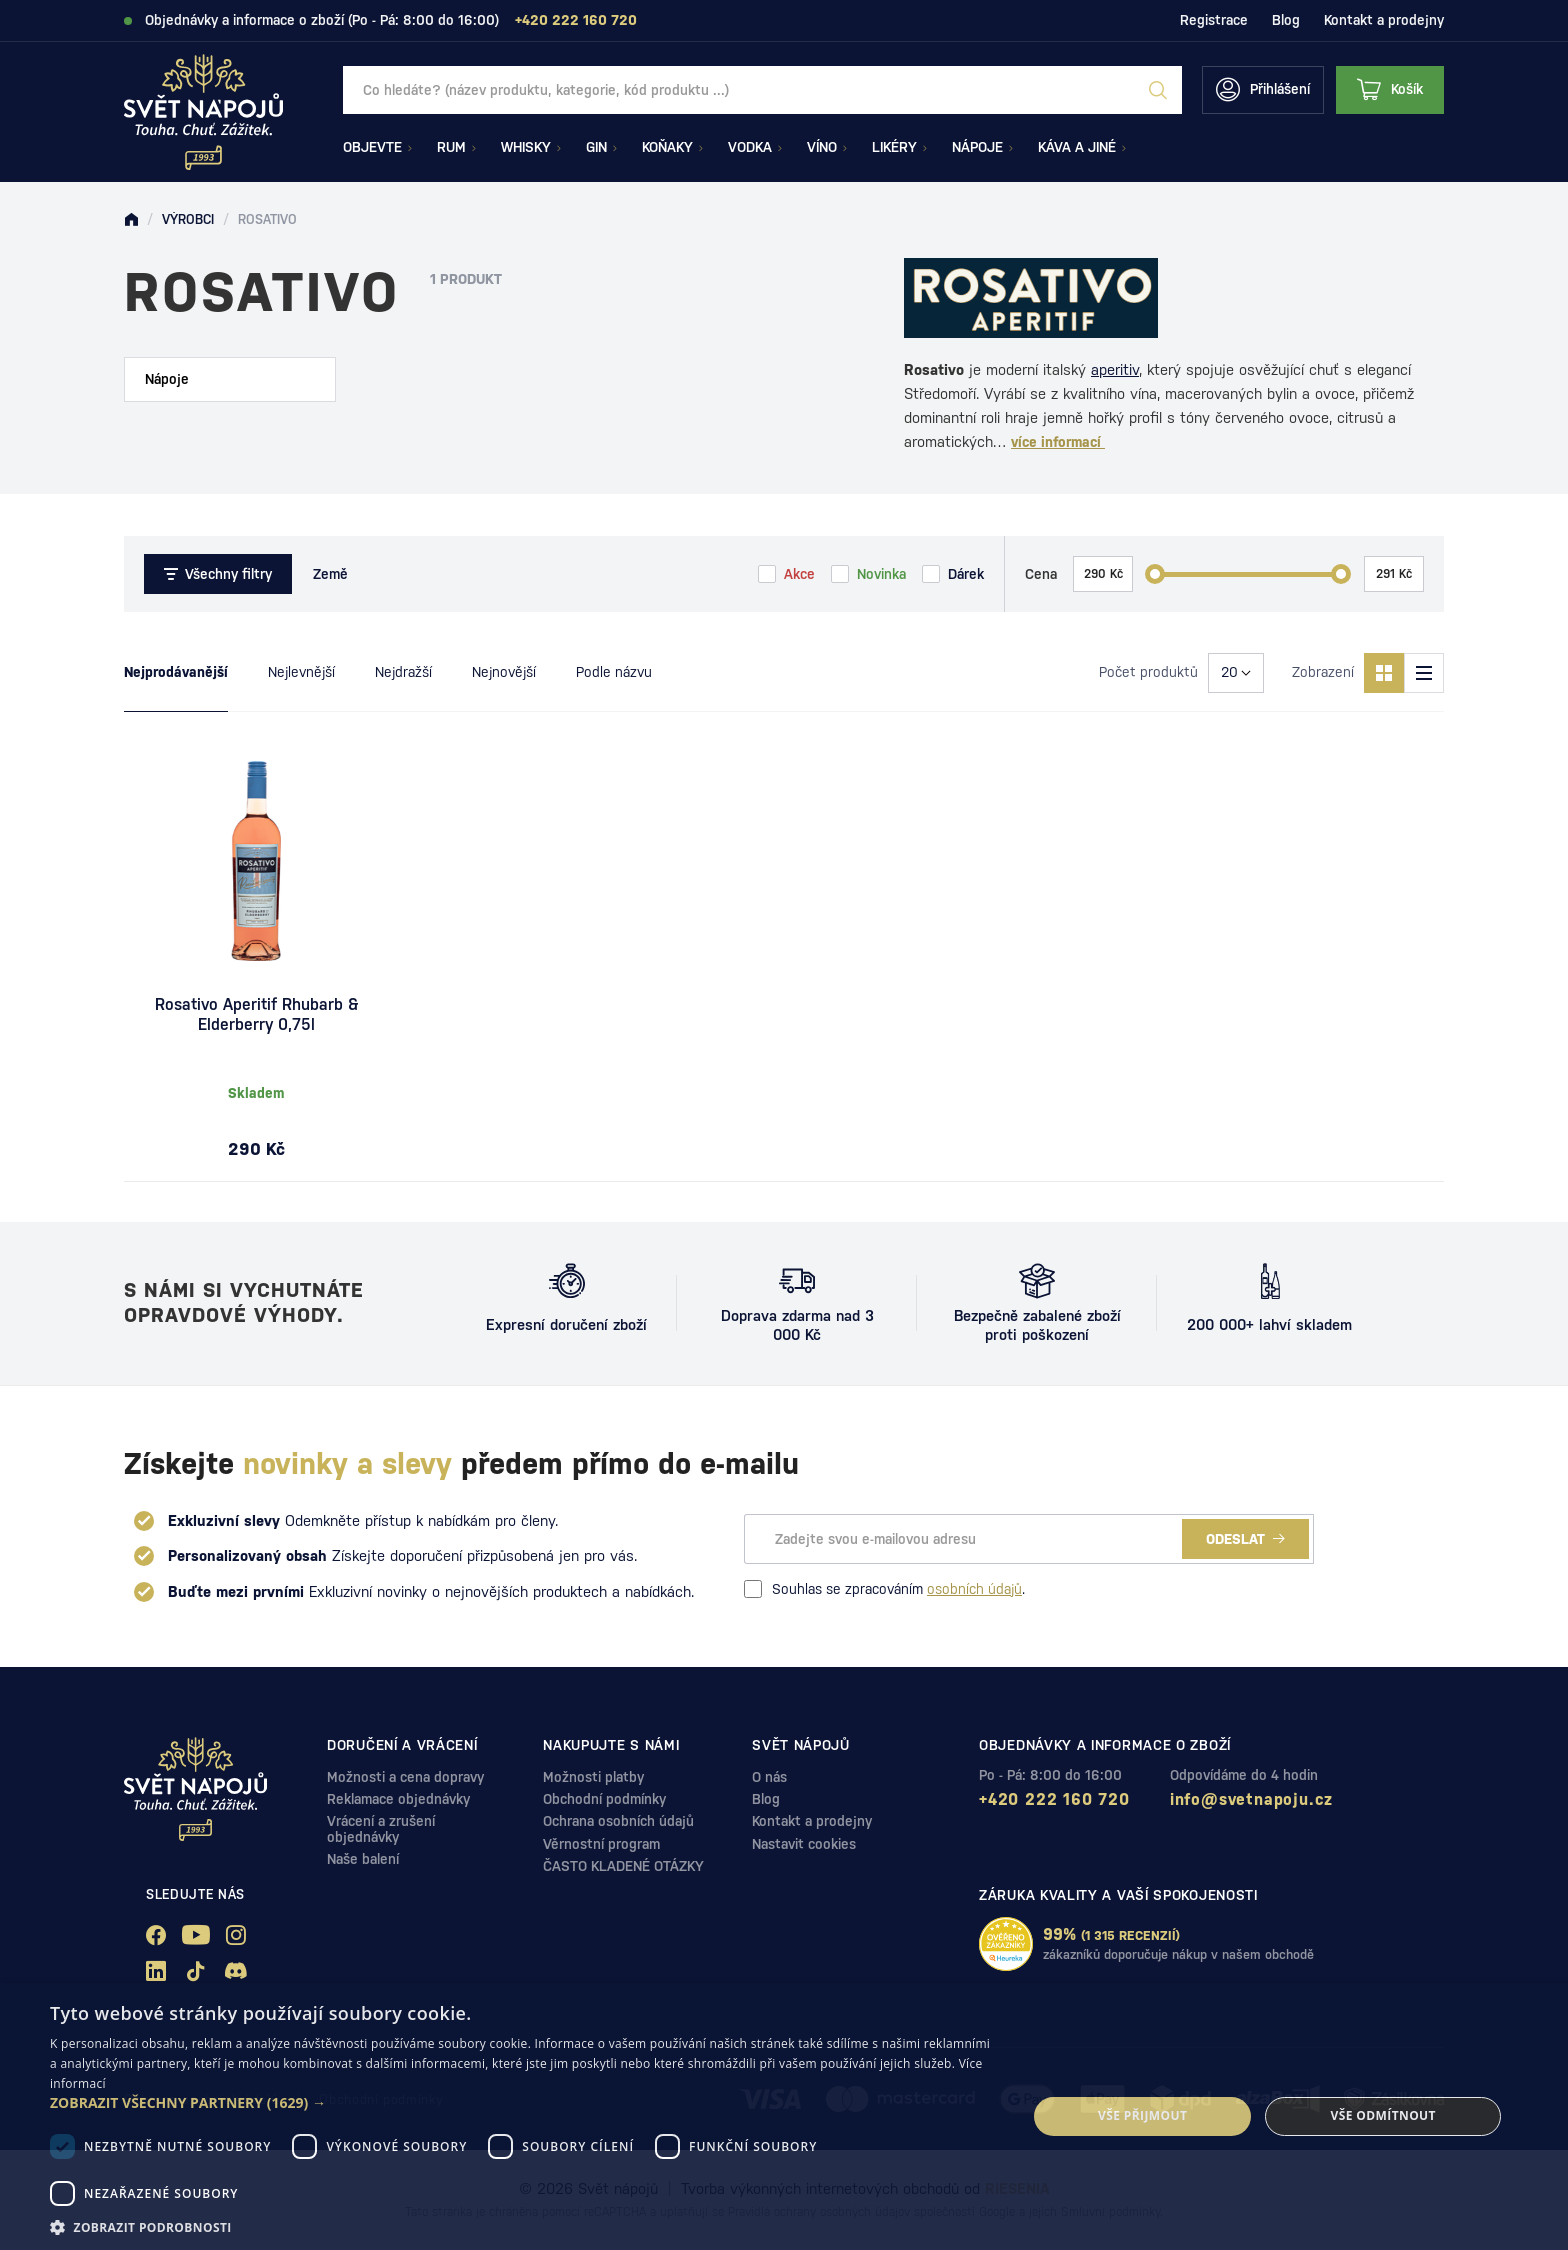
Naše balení (363, 1859)
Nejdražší (403, 672)
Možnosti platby (593, 1777)
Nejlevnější (301, 672)
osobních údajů (974, 1589)
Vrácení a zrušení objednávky (381, 1828)
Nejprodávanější (176, 672)
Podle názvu (614, 672)
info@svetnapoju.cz (1251, 1799)
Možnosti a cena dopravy (405, 1777)
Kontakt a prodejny (1384, 20)
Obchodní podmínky (604, 1799)
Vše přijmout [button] (1142, 2115)
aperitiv (1115, 369)
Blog (1286, 20)
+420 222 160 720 (1054, 1799)
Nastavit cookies (804, 1844)
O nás (769, 1777)
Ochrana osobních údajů (618, 1821)
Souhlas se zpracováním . (884, 1589)
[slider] (1155, 574)
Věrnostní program (601, 1844)
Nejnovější (504, 672)
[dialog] (784, 2116)
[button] (524, 2103)
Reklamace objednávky (398, 1799)
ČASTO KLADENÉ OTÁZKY (623, 1866)
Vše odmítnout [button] (1382, 2115)
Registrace (1214, 20)
